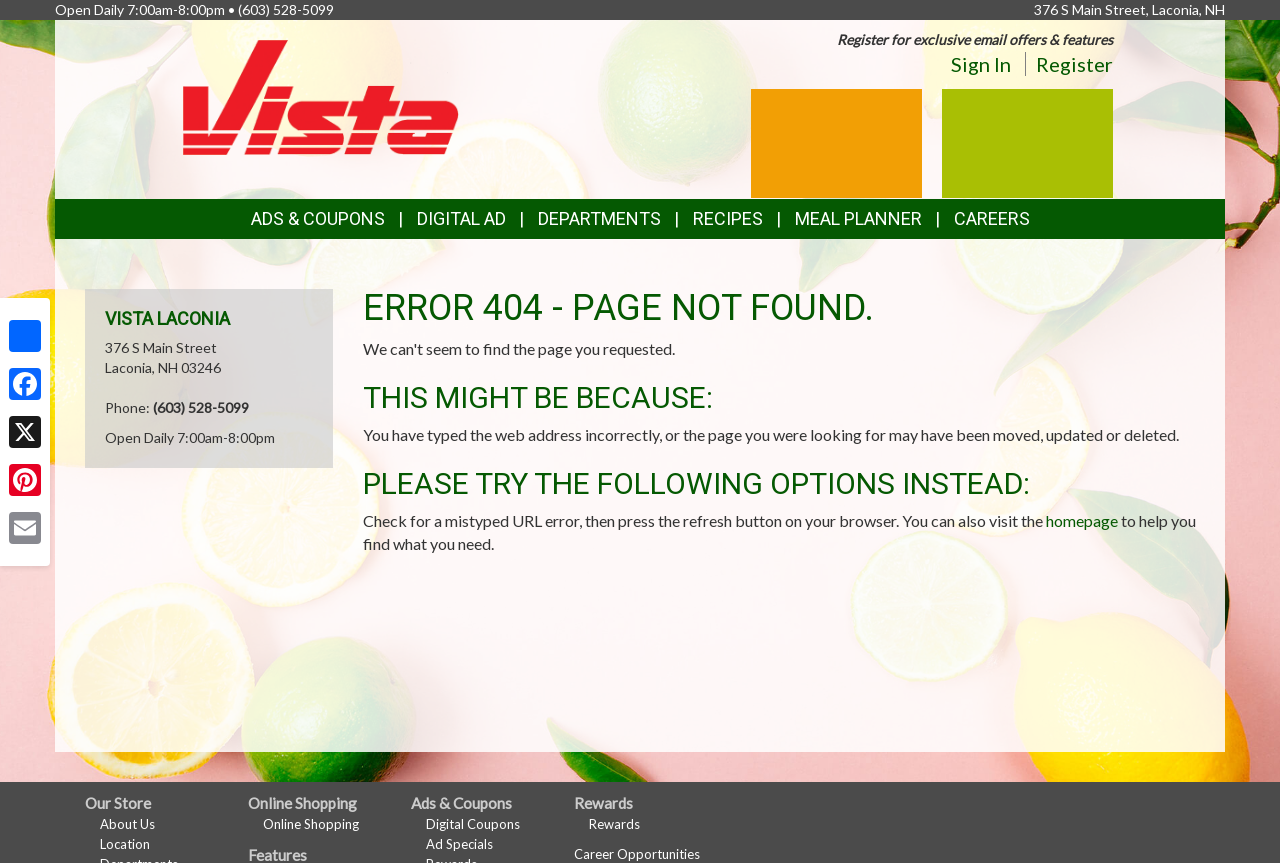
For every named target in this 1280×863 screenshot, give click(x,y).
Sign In (981, 64)
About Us (127, 824)
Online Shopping (311, 824)
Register (1074, 64)
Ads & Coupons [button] (318, 218)
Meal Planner (858, 218)
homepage (1082, 520)
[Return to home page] (321, 95)
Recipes (728, 218)
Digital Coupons (473, 824)
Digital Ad (461, 218)
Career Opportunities (637, 854)
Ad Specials (459, 844)
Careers (992, 218)
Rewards (614, 824)
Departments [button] (599, 218)
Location (125, 844)
